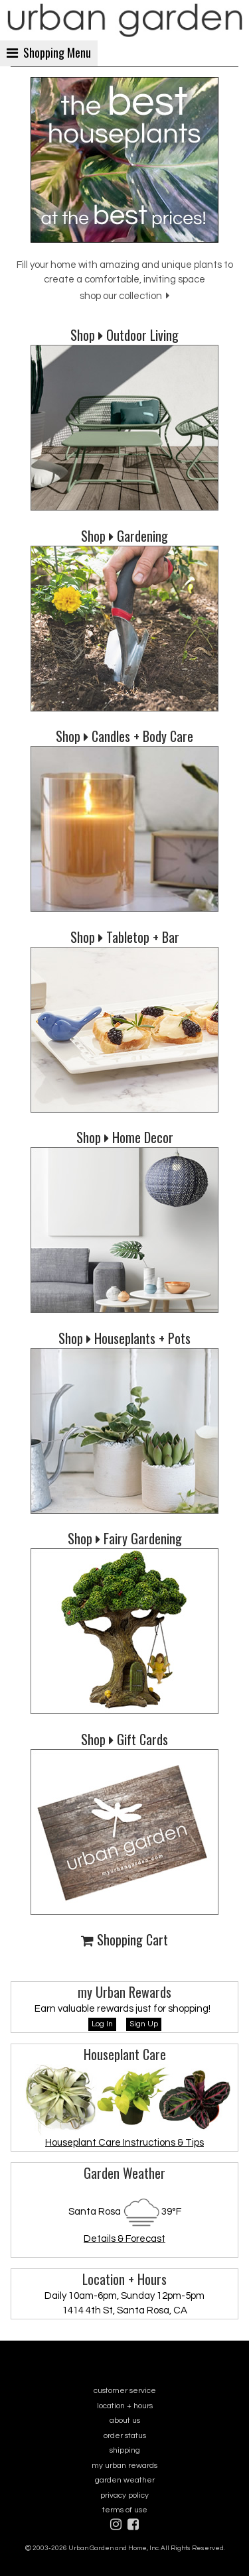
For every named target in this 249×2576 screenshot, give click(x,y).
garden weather (125, 2480)
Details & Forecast (124, 2239)
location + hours (125, 2406)
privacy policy (124, 2495)
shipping (125, 2450)
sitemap (124, 2557)
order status (125, 2435)
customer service (125, 2390)
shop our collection (124, 296)
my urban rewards (124, 2465)
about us (125, 2420)
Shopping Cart (124, 1939)
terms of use (124, 2510)
